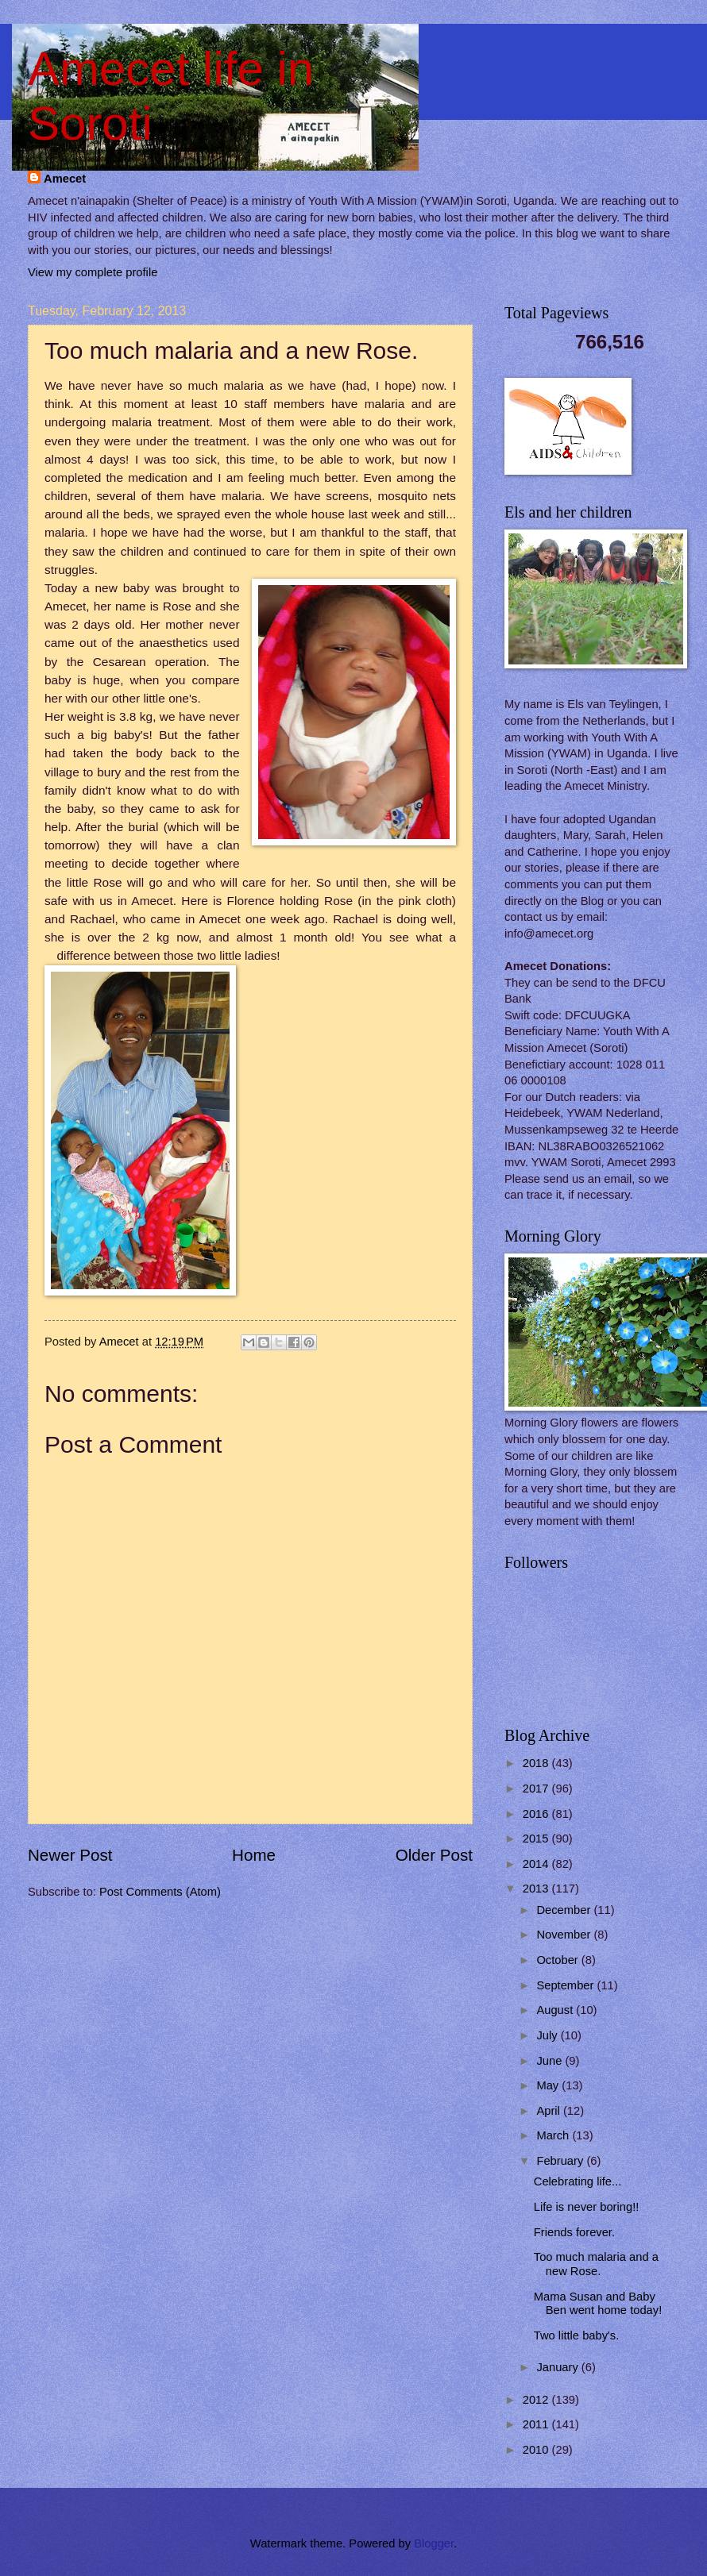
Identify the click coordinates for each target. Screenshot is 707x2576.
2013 (537, 1888)
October (558, 1960)
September (566, 1985)
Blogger (434, 2543)
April (549, 2110)
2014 (537, 1864)
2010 (537, 2449)
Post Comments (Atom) (160, 1891)
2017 (537, 1788)
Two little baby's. (577, 2335)
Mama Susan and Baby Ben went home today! (598, 2303)
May (549, 2085)
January (558, 2367)
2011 (537, 2424)
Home (254, 1855)
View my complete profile (92, 272)
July (548, 2035)
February (561, 2160)
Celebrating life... (577, 2181)
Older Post (434, 1855)
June (550, 2060)
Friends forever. (574, 2232)
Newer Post (70, 1855)
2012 (537, 2399)
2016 (537, 1814)
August (556, 2010)
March (554, 2135)
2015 (537, 1838)
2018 (537, 1763)
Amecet (65, 178)
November (564, 1934)
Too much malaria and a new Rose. (596, 2264)
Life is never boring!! (586, 2207)
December (564, 1910)
